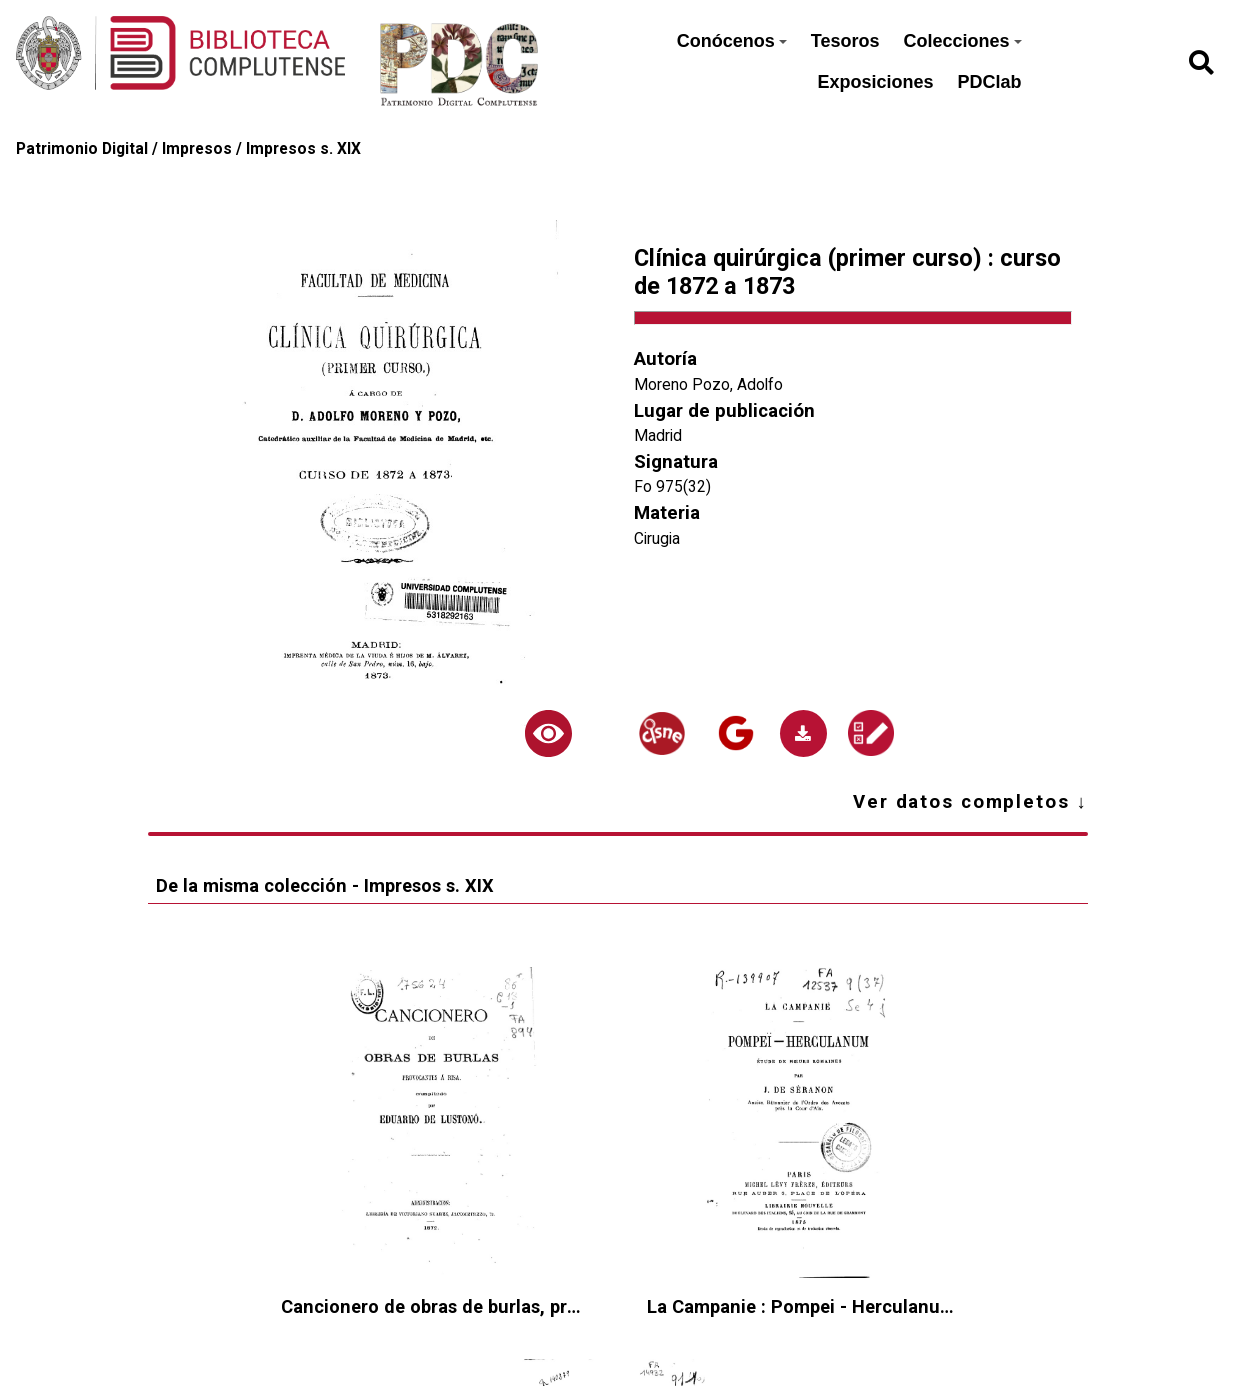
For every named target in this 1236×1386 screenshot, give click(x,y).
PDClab (990, 82)
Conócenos (732, 41)
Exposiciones (875, 82)
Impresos (197, 149)
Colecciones (962, 41)
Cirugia (657, 539)
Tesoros (845, 41)
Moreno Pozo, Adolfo (708, 385)
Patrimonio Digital (82, 149)
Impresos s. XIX (303, 149)
